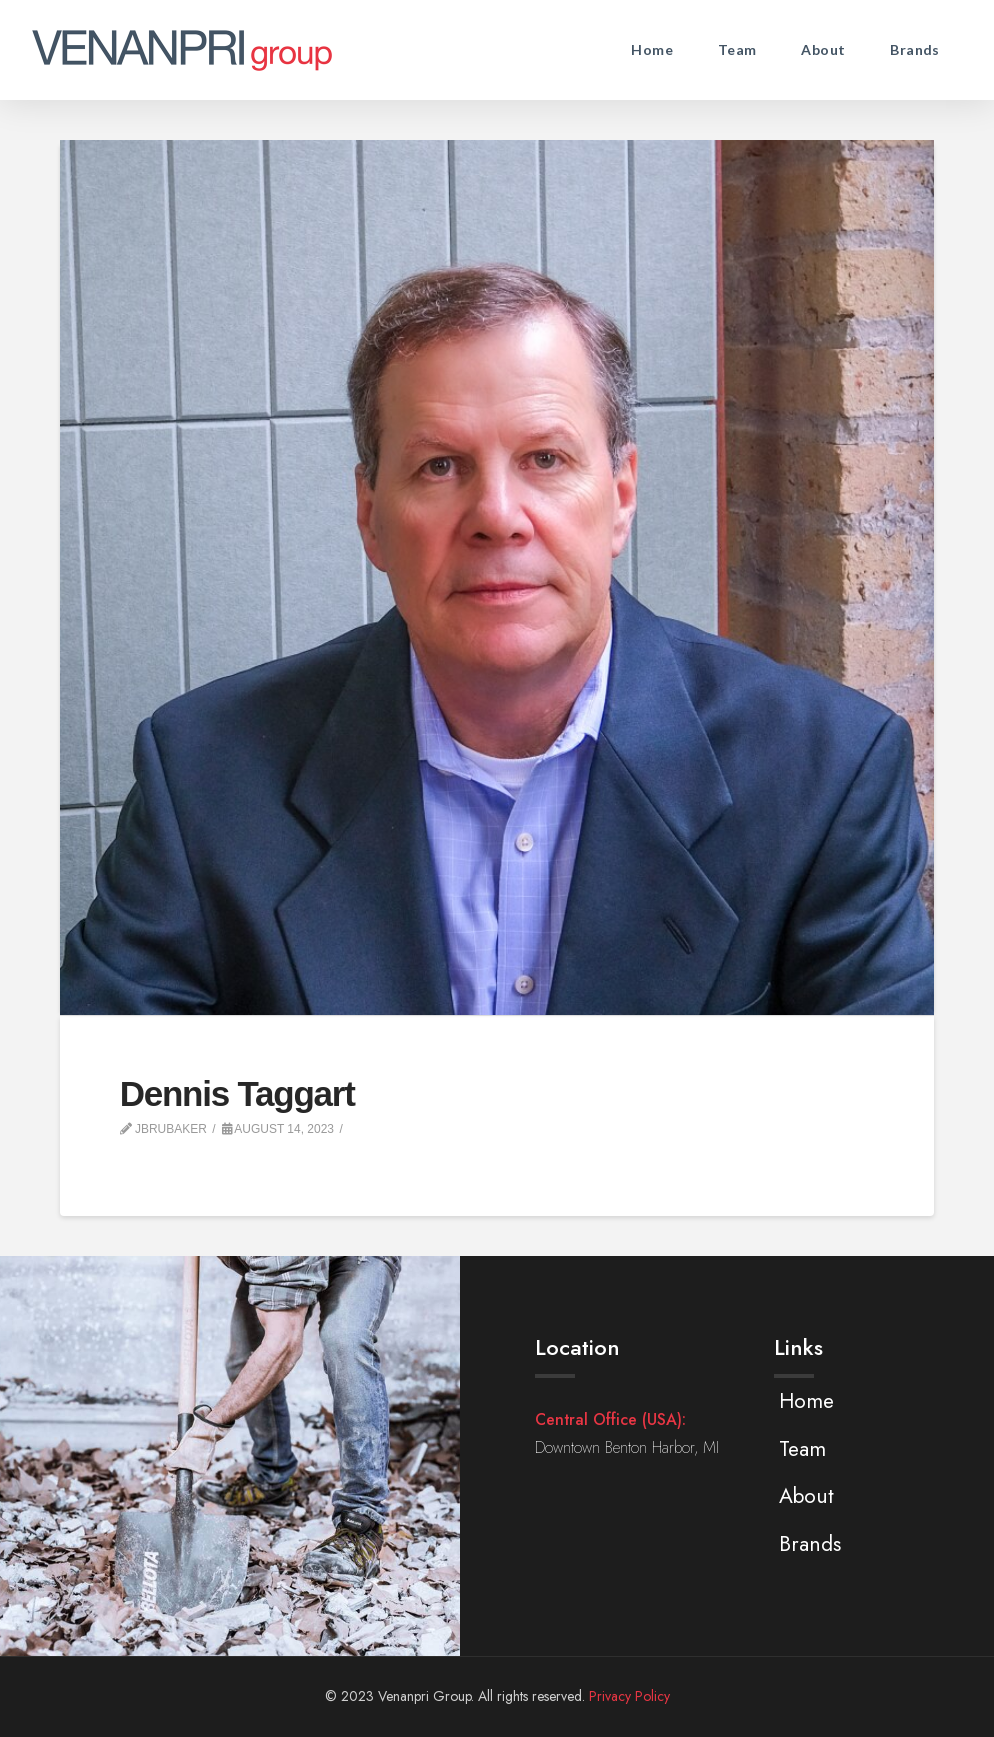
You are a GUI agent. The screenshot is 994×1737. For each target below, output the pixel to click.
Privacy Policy (629, 1696)
